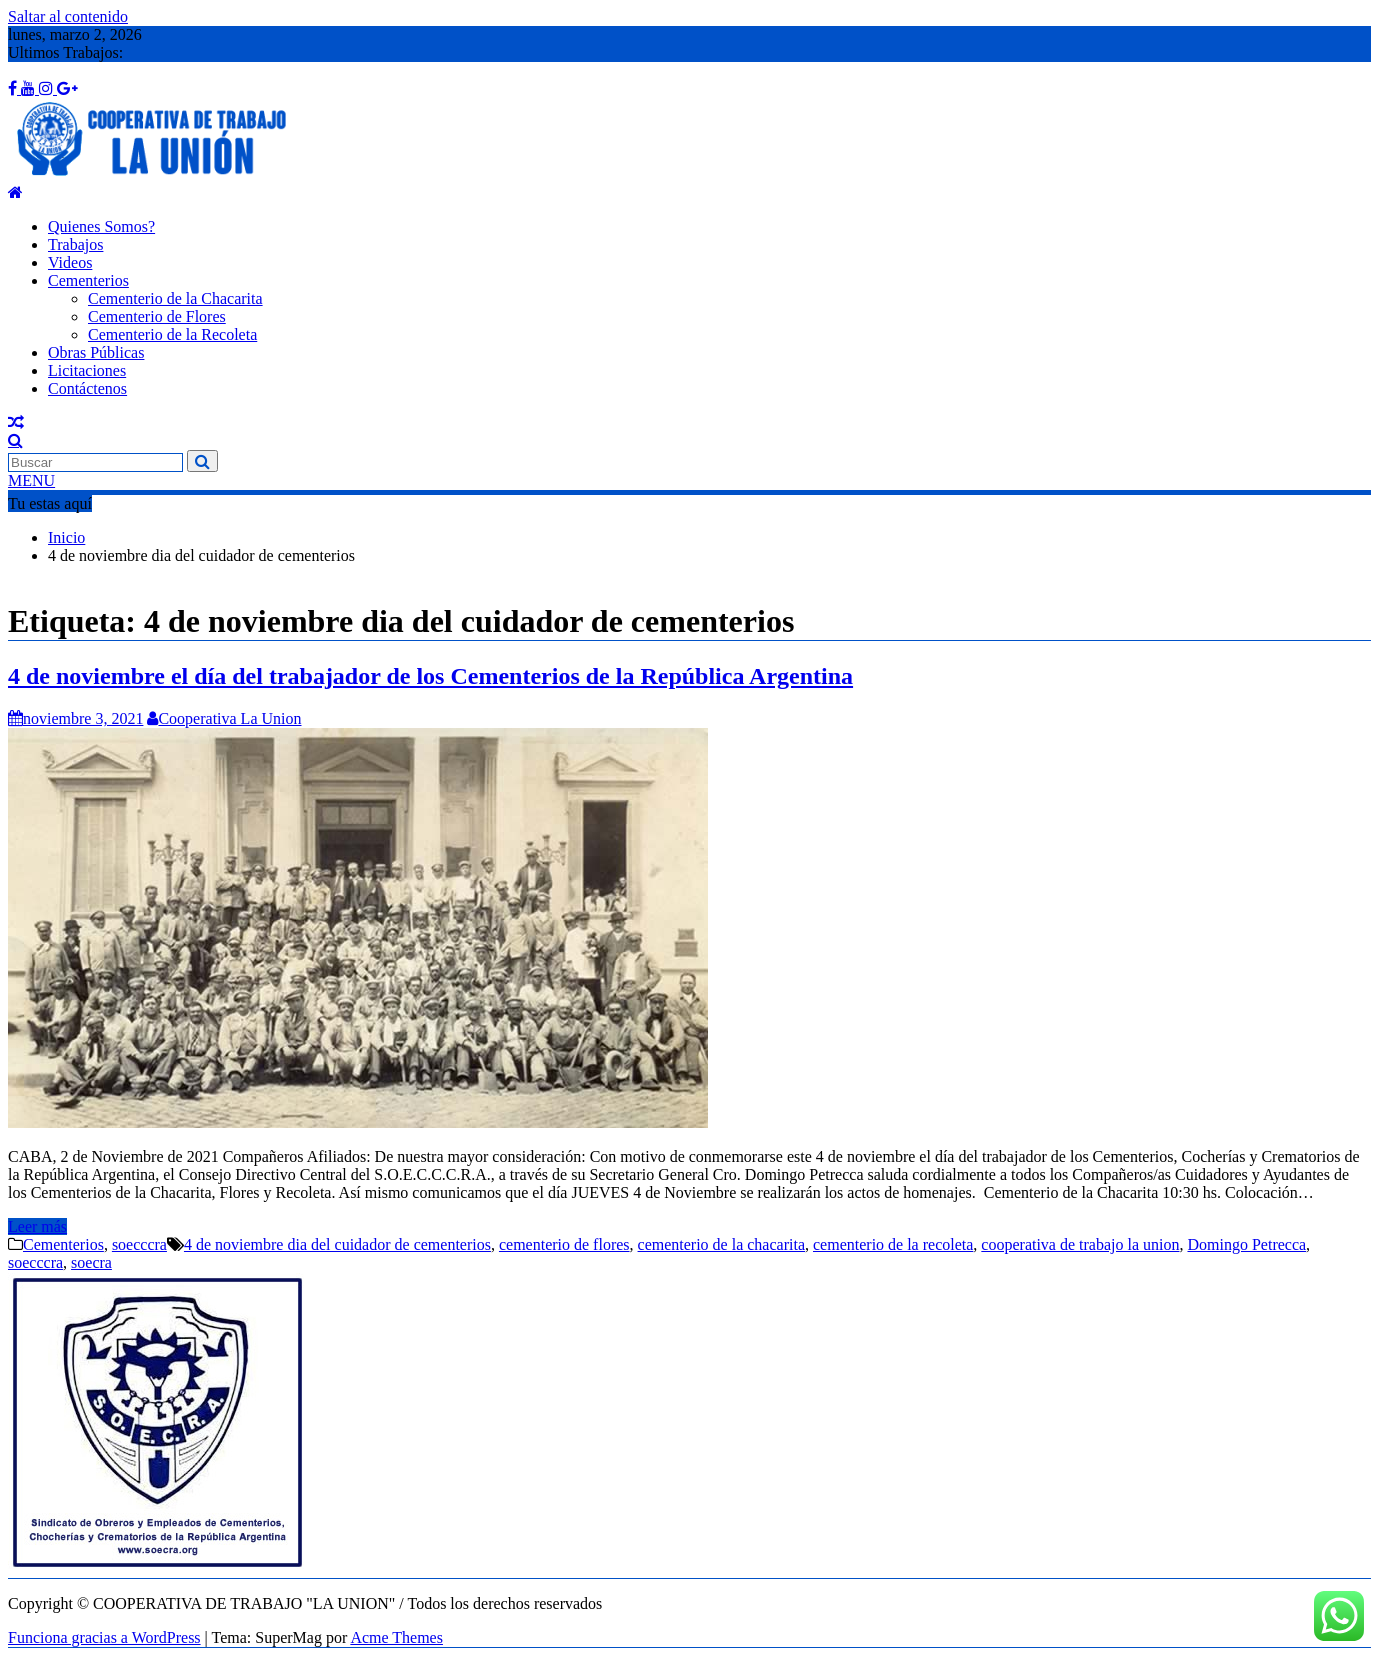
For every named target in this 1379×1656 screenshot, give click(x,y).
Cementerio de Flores (157, 316)
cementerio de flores (564, 1244)
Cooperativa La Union (224, 718)
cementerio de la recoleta (893, 1244)
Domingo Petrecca (1246, 1244)
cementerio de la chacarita (721, 1244)
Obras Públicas (96, 352)
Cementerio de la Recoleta (172, 334)
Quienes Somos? (101, 226)
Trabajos (75, 244)
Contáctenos (87, 388)
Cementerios (88, 280)
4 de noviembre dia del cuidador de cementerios (337, 1244)
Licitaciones (87, 370)
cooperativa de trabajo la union (1080, 1244)
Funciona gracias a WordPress (104, 1637)
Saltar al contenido (68, 16)
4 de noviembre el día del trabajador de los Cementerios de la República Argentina (430, 676)
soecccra (139, 1244)
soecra (91, 1262)
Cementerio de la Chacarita (175, 298)
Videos (70, 262)
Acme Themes (396, 1637)
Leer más (37, 1226)
